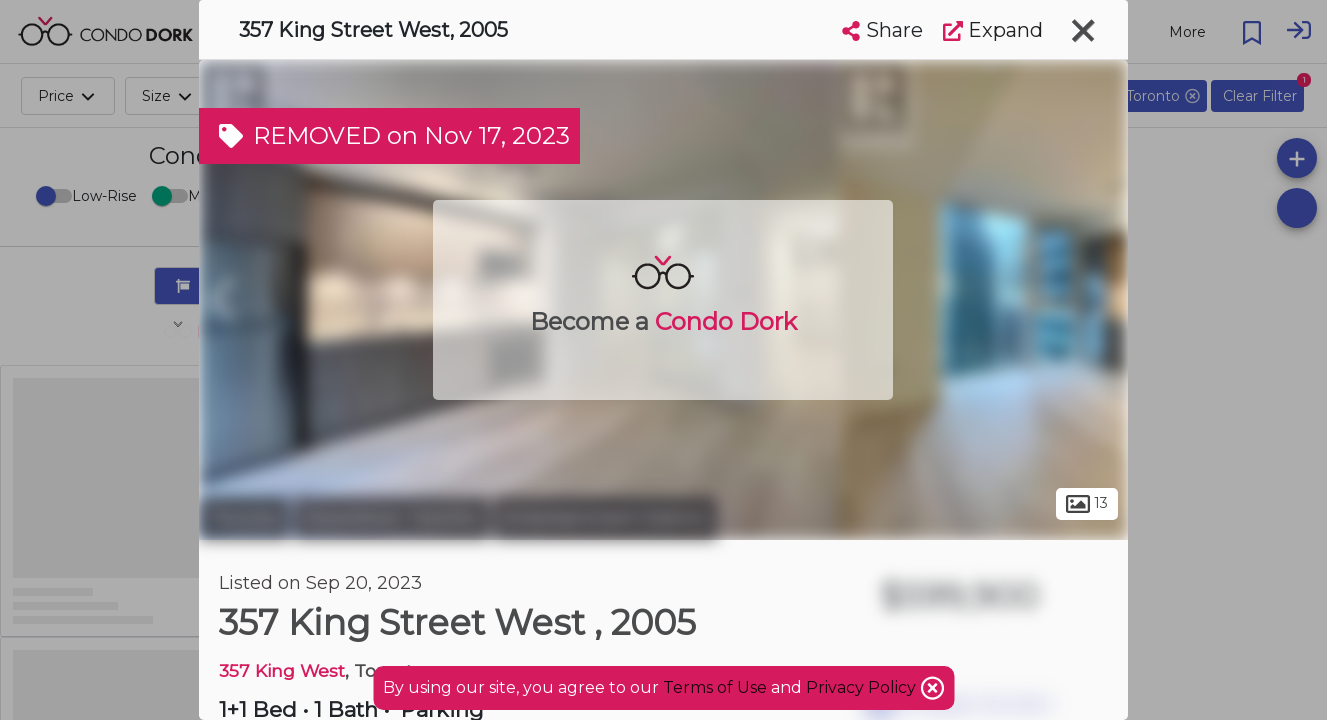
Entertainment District (605, 518)
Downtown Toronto (391, 518)
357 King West (282, 670)
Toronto (244, 518)
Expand (993, 30)
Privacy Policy (863, 687)
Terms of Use (715, 687)
